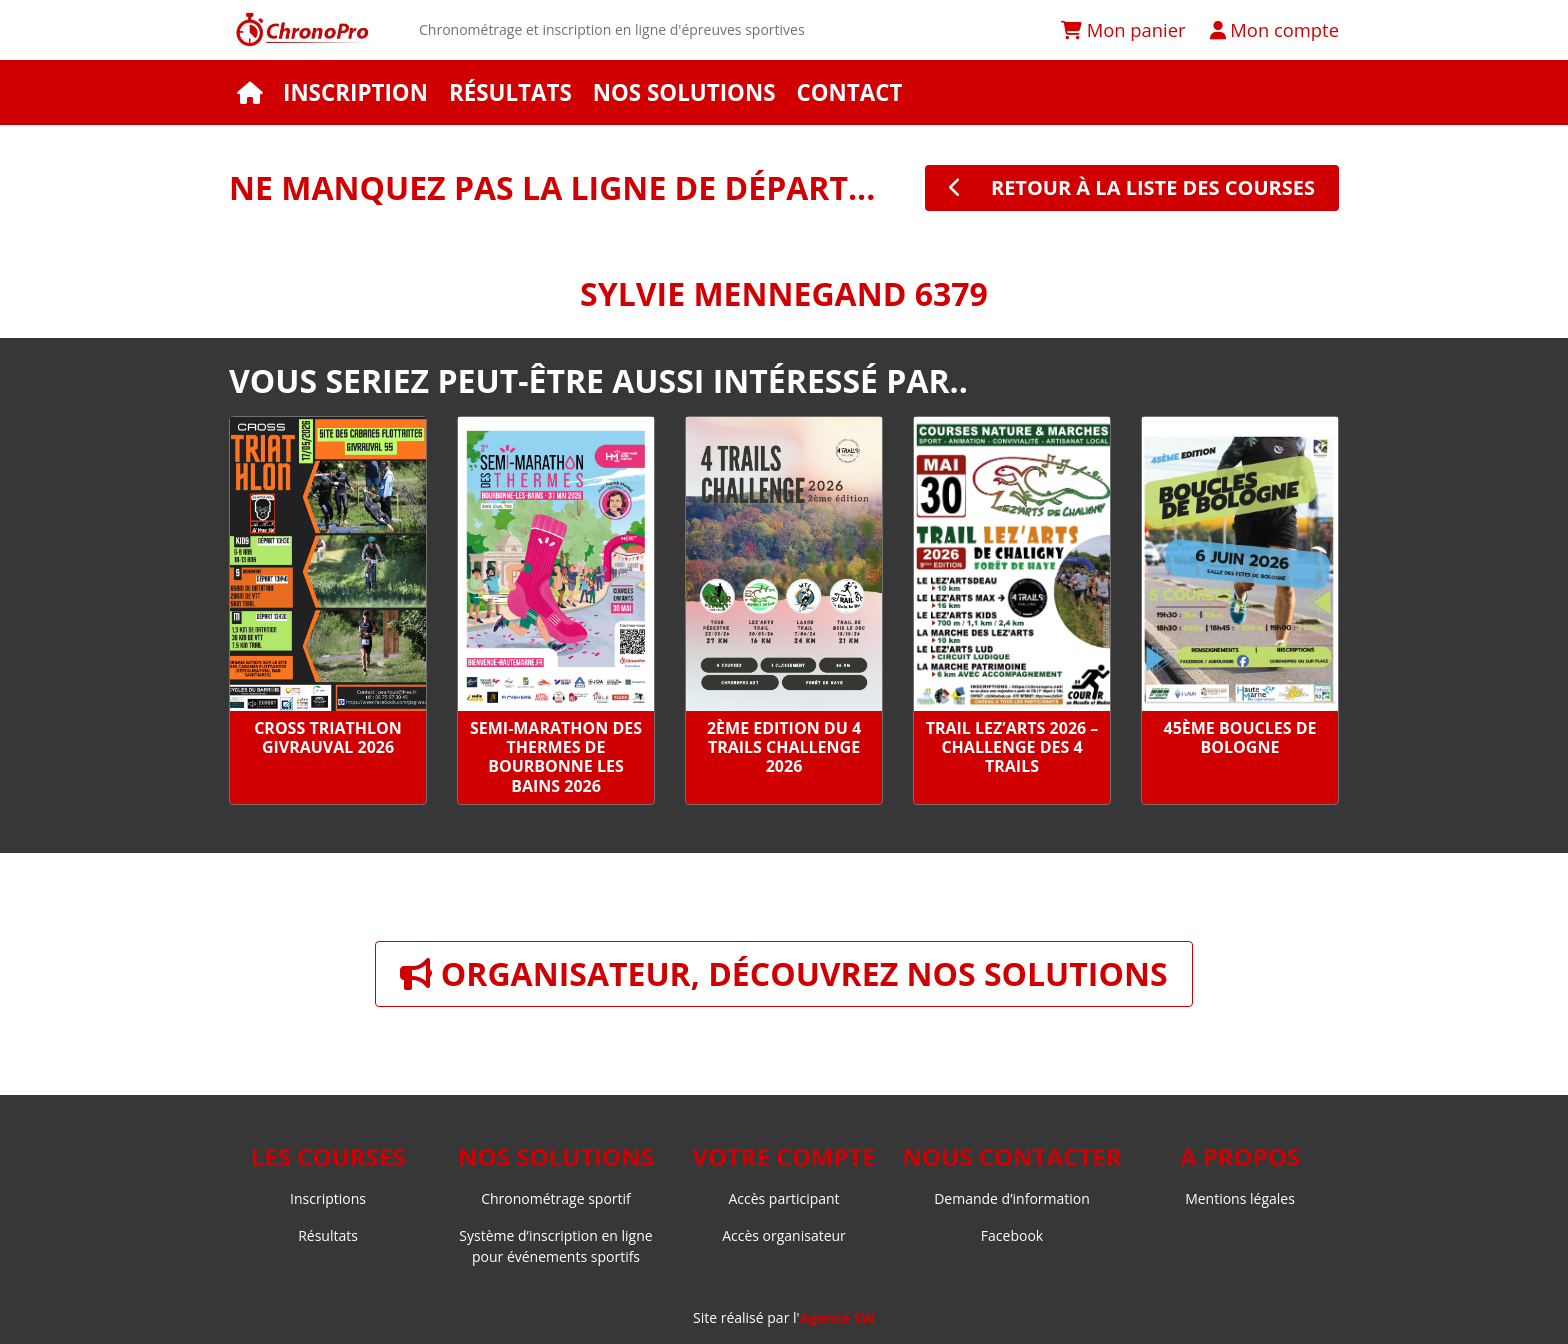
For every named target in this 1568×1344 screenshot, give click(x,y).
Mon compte (1274, 29)
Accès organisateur (784, 1235)
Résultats (510, 92)
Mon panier (1123, 29)
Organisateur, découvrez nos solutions (783, 973)
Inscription (355, 92)
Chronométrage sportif (556, 1198)
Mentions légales (1240, 1198)
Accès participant (783, 1198)
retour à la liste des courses (1132, 187)
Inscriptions (328, 1198)
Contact (849, 92)
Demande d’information (1012, 1198)
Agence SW (837, 1317)
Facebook (1012, 1235)
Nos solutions (684, 92)
